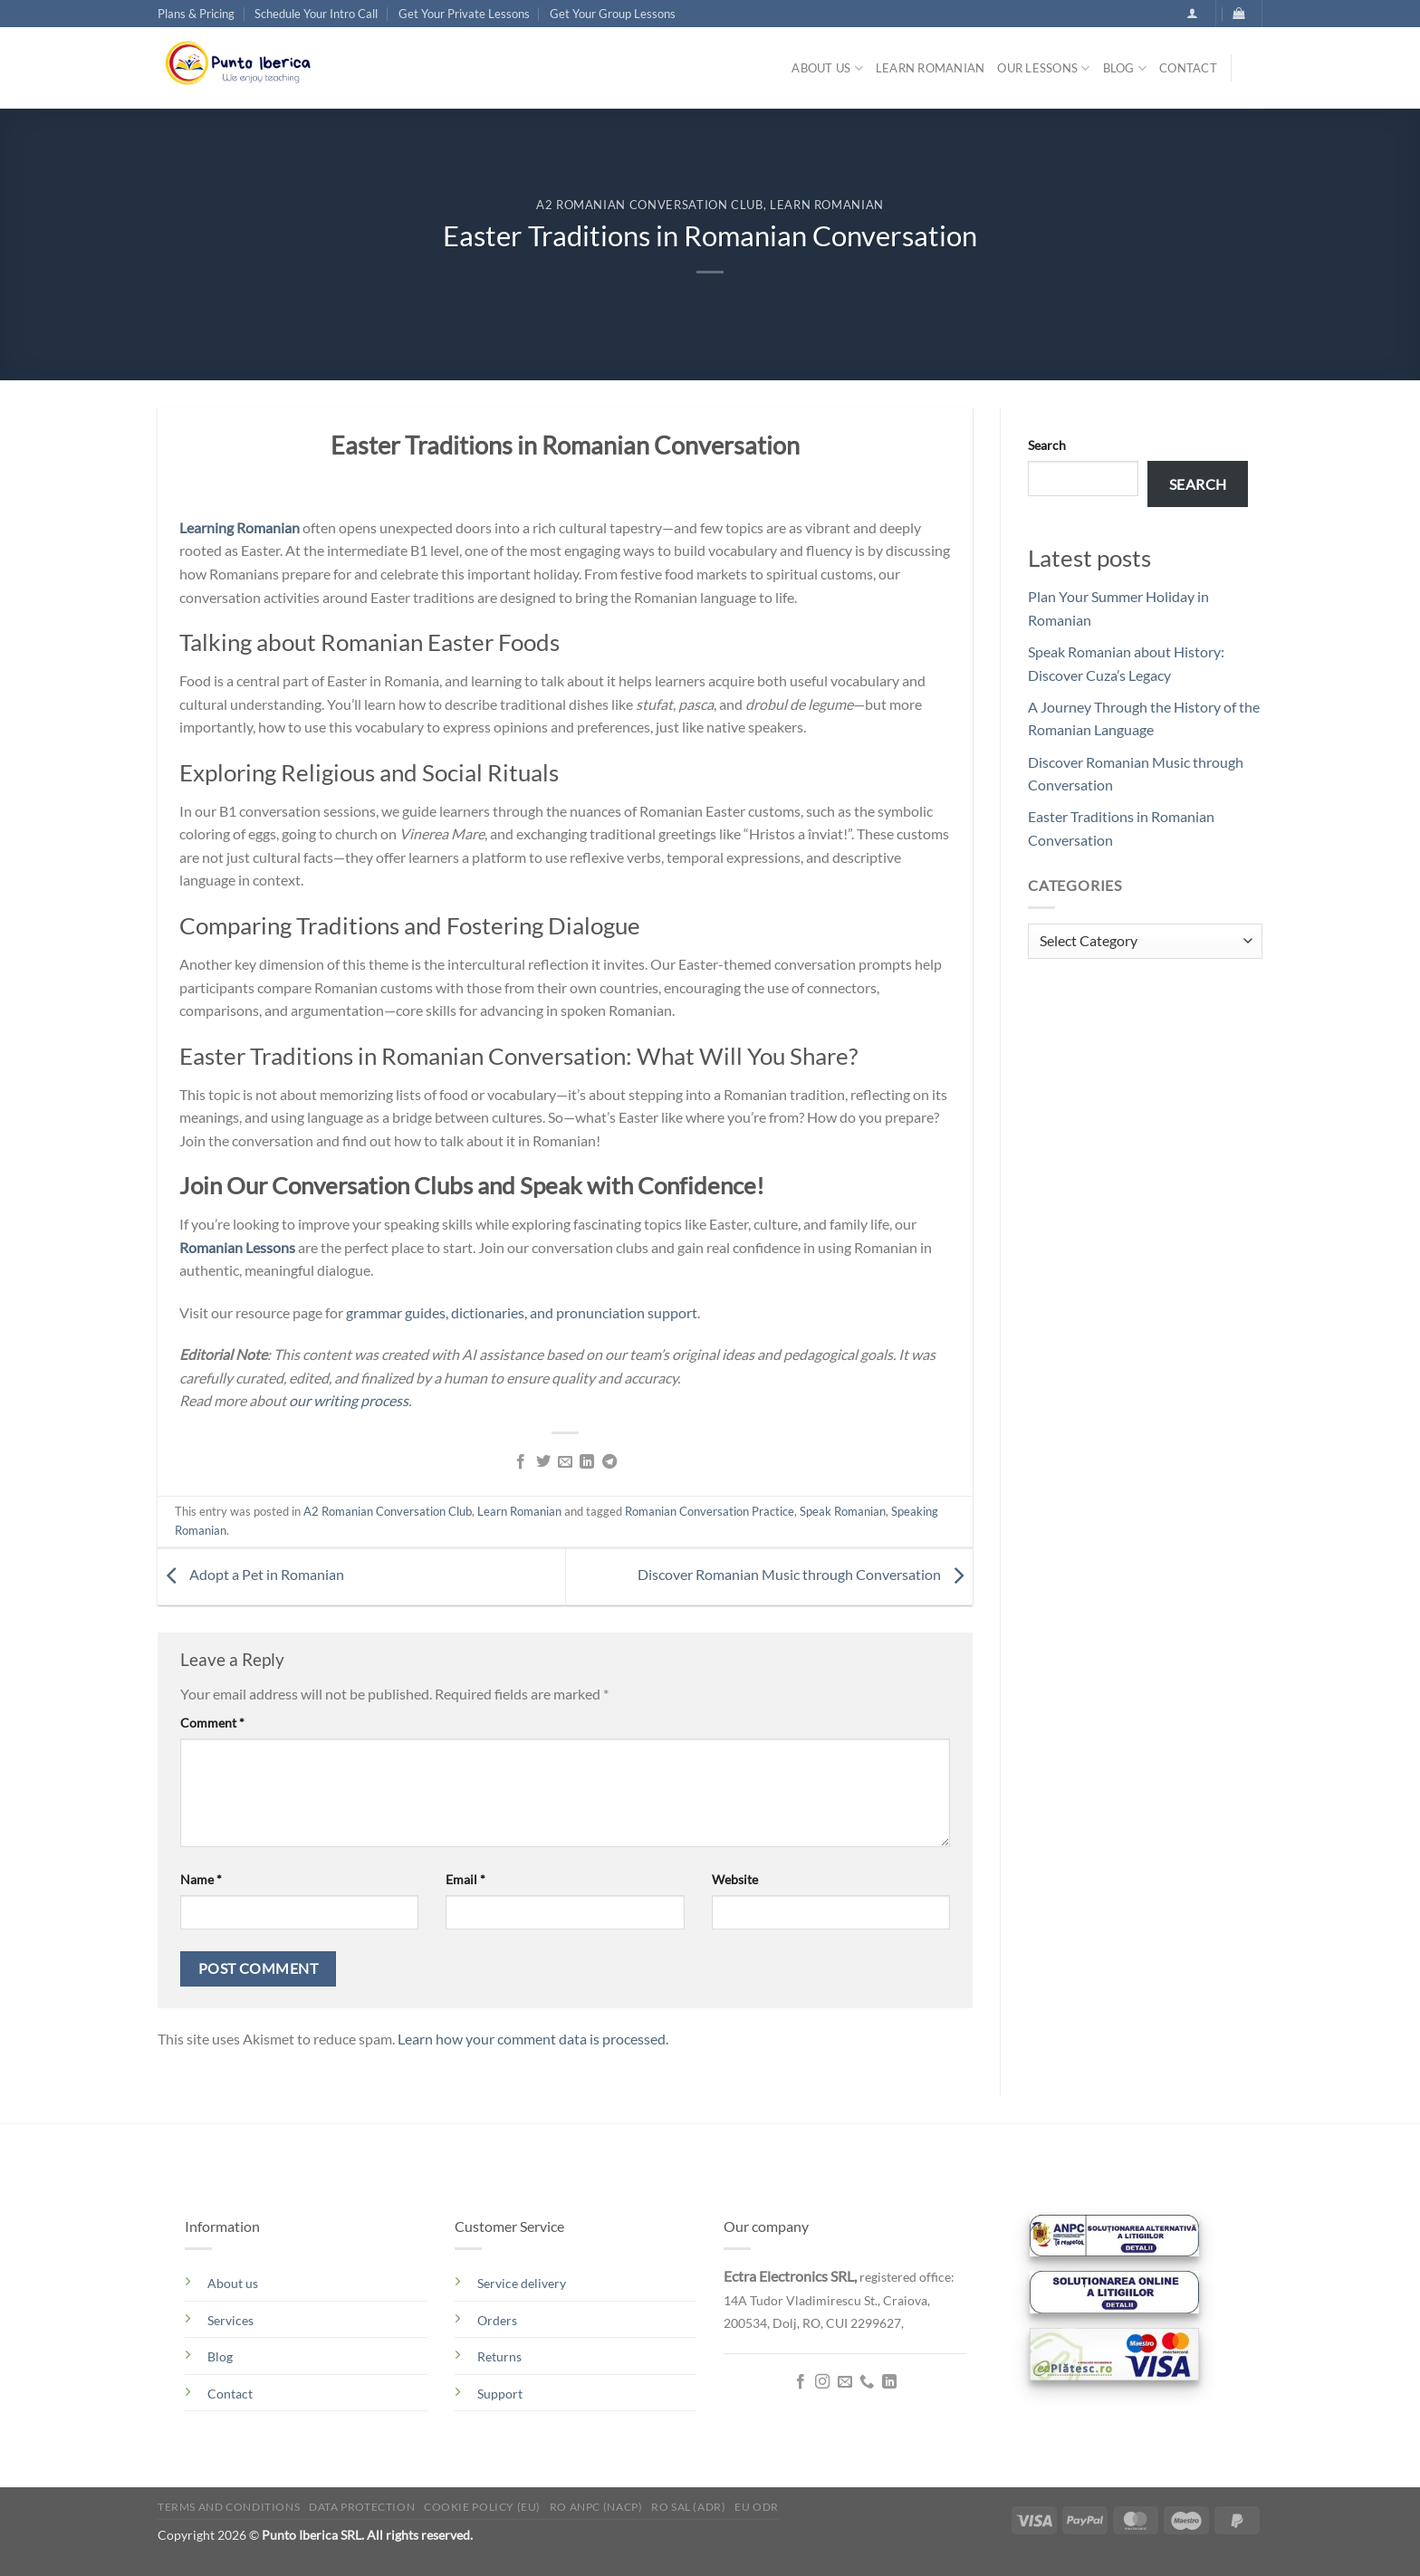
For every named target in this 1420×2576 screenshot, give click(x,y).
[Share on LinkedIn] (587, 1462)
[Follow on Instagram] (822, 2382)
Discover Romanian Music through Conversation (805, 1574)
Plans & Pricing (196, 13)
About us (827, 68)
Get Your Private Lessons (464, 13)
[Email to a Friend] (565, 1462)
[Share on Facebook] (520, 1462)
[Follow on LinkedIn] (889, 2382)
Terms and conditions (229, 2507)
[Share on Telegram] (609, 1462)
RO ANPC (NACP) (596, 2507)
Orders (497, 2320)
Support (500, 2393)
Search (1047, 445)
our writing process (348, 1400)
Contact (1188, 68)
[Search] (1253, 72)
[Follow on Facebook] (800, 2382)
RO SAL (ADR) (688, 2507)
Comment (212, 1722)
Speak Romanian (843, 1511)
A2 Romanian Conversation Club (649, 204)
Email (465, 1879)
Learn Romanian (930, 68)
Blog (1125, 68)
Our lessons (1043, 68)
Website (735, 1879)
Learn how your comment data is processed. (533, 2038)
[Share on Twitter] (542, 1462)
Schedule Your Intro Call (316, 13)
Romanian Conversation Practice (709, 1511)
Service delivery (521, 2283)
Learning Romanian (239, 527)
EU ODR (756, 2507)
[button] (1192, 13)
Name (201, 1879)
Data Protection (362, 2507)
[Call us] (866, 2382)
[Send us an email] (845, 2382)
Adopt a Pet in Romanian (251, 1574)
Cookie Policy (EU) (482, 2507)
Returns (499, 2356)
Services (230, 2320)
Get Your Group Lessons (613, 13)
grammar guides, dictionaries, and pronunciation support (521, 1312)
